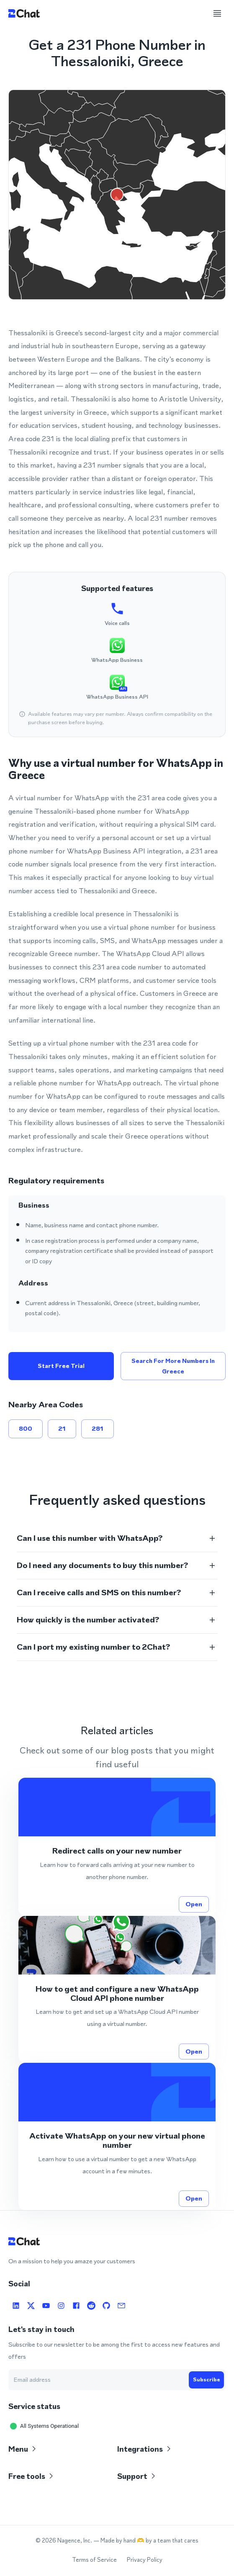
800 (25, 1428)
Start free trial (61, 1366)
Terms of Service (94, 2560)
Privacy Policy (144, 2560)
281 (97, 1428)
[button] (117, 1538)
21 (62, 1428)
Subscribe (206, 2379)
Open (193, 1904)
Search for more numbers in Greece (173, 1366)
